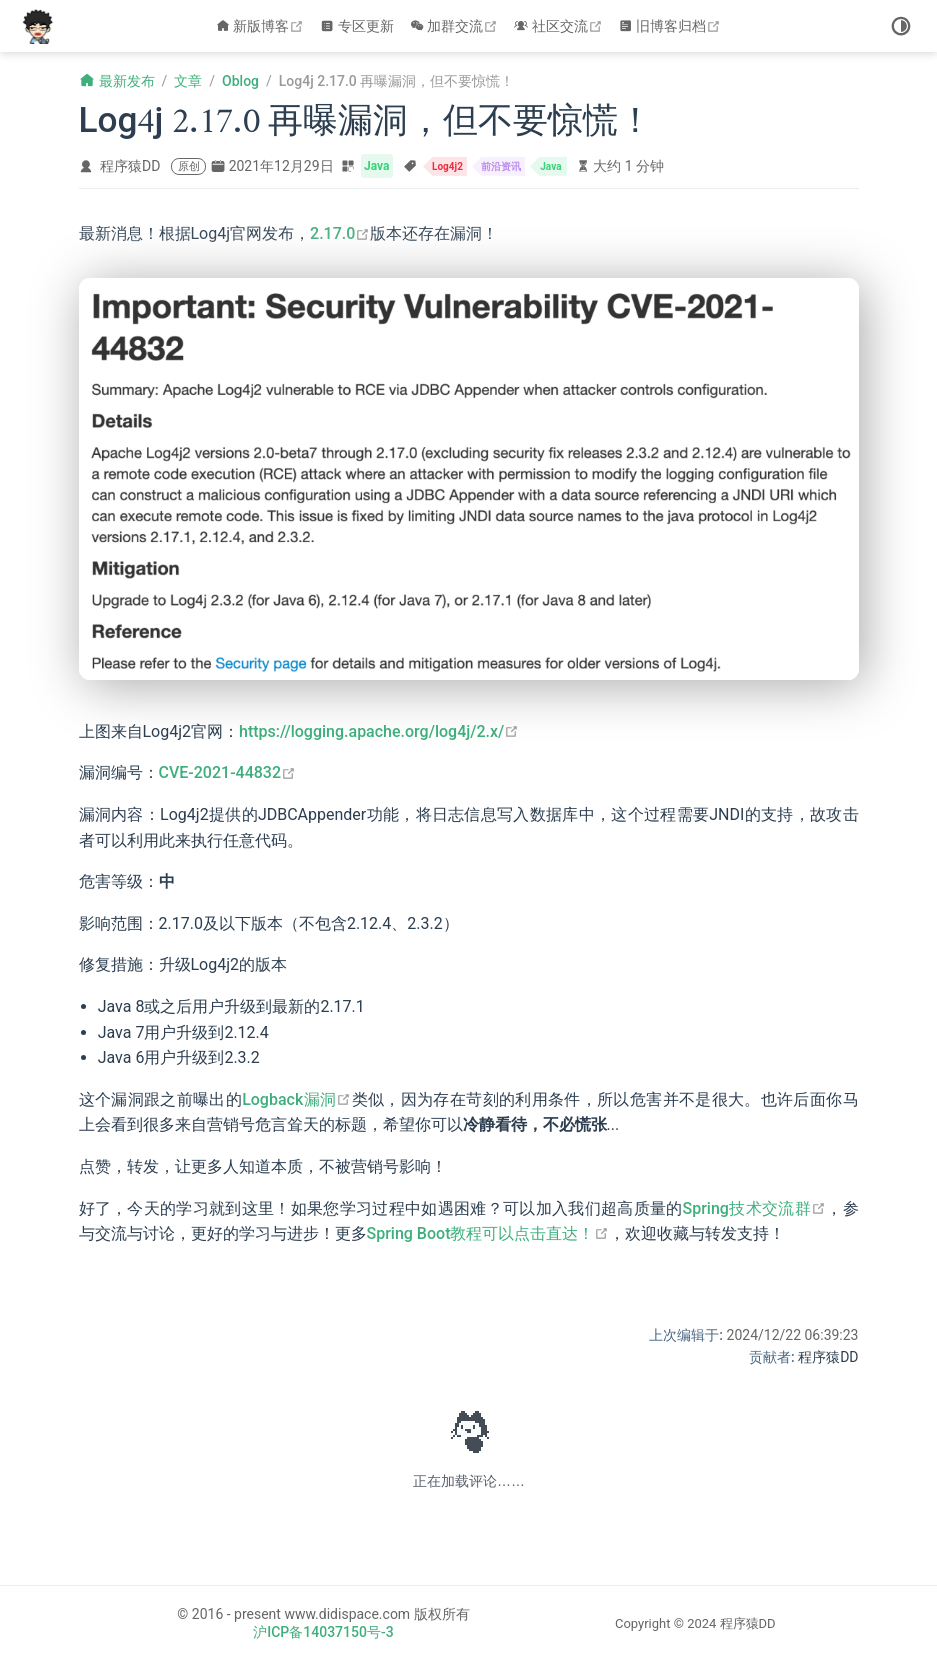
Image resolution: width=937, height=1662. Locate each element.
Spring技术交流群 (754, 1208)
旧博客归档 (672, 26)
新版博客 (262, 26)
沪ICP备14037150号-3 (323, 1632)
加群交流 (456, 26)
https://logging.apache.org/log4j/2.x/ (379, 731)
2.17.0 (340, 233)
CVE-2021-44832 (228, 772)
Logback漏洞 (296, 1099)
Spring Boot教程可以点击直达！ (488, 1233)
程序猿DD (130, 166)
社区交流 (560, 26)
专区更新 (357, 26)
